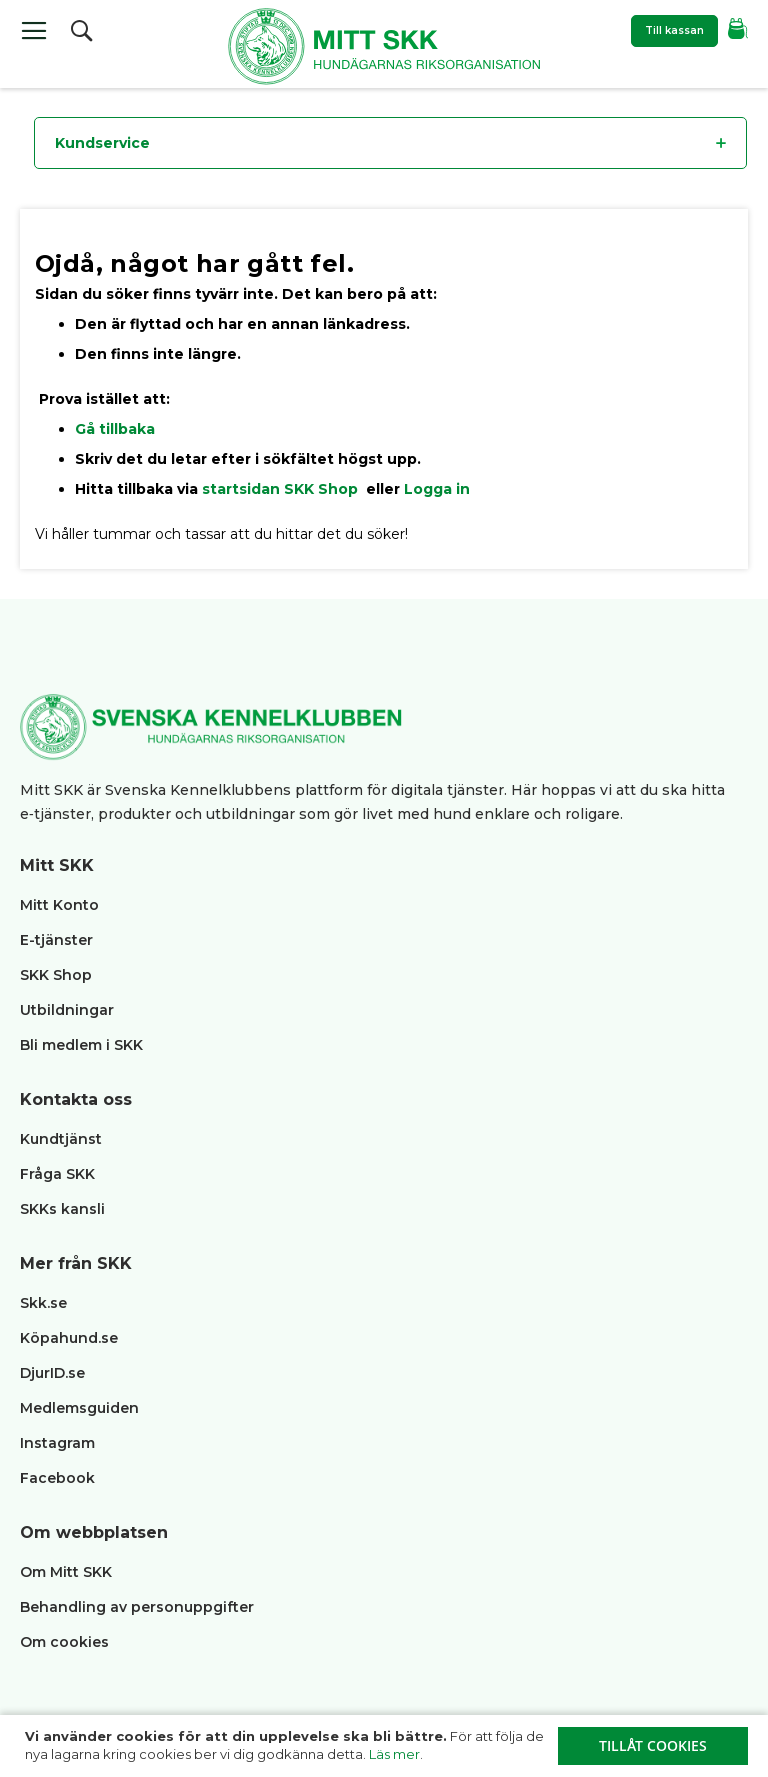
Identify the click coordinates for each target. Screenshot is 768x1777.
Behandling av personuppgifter (137, 1607)
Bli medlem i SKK (81, 1045)
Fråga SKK (57, 1174)
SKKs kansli (62, 1209)
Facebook (57, 1478)
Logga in (437, 489)
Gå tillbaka (115, 429)
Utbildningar (67, 1010)
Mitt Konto (59, 905)
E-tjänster (56, 940)
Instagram (57, 1443)
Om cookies (64, 1642)
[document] (386, 1746)
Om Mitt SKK (66, 1572)
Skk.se (43, 1303)
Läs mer (394, 1754)
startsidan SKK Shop (282, 489)
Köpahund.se (69, 1338)
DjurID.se (52, 1373)
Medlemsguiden (81, 1408)
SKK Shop (56, 975)
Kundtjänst (61, 1139)
